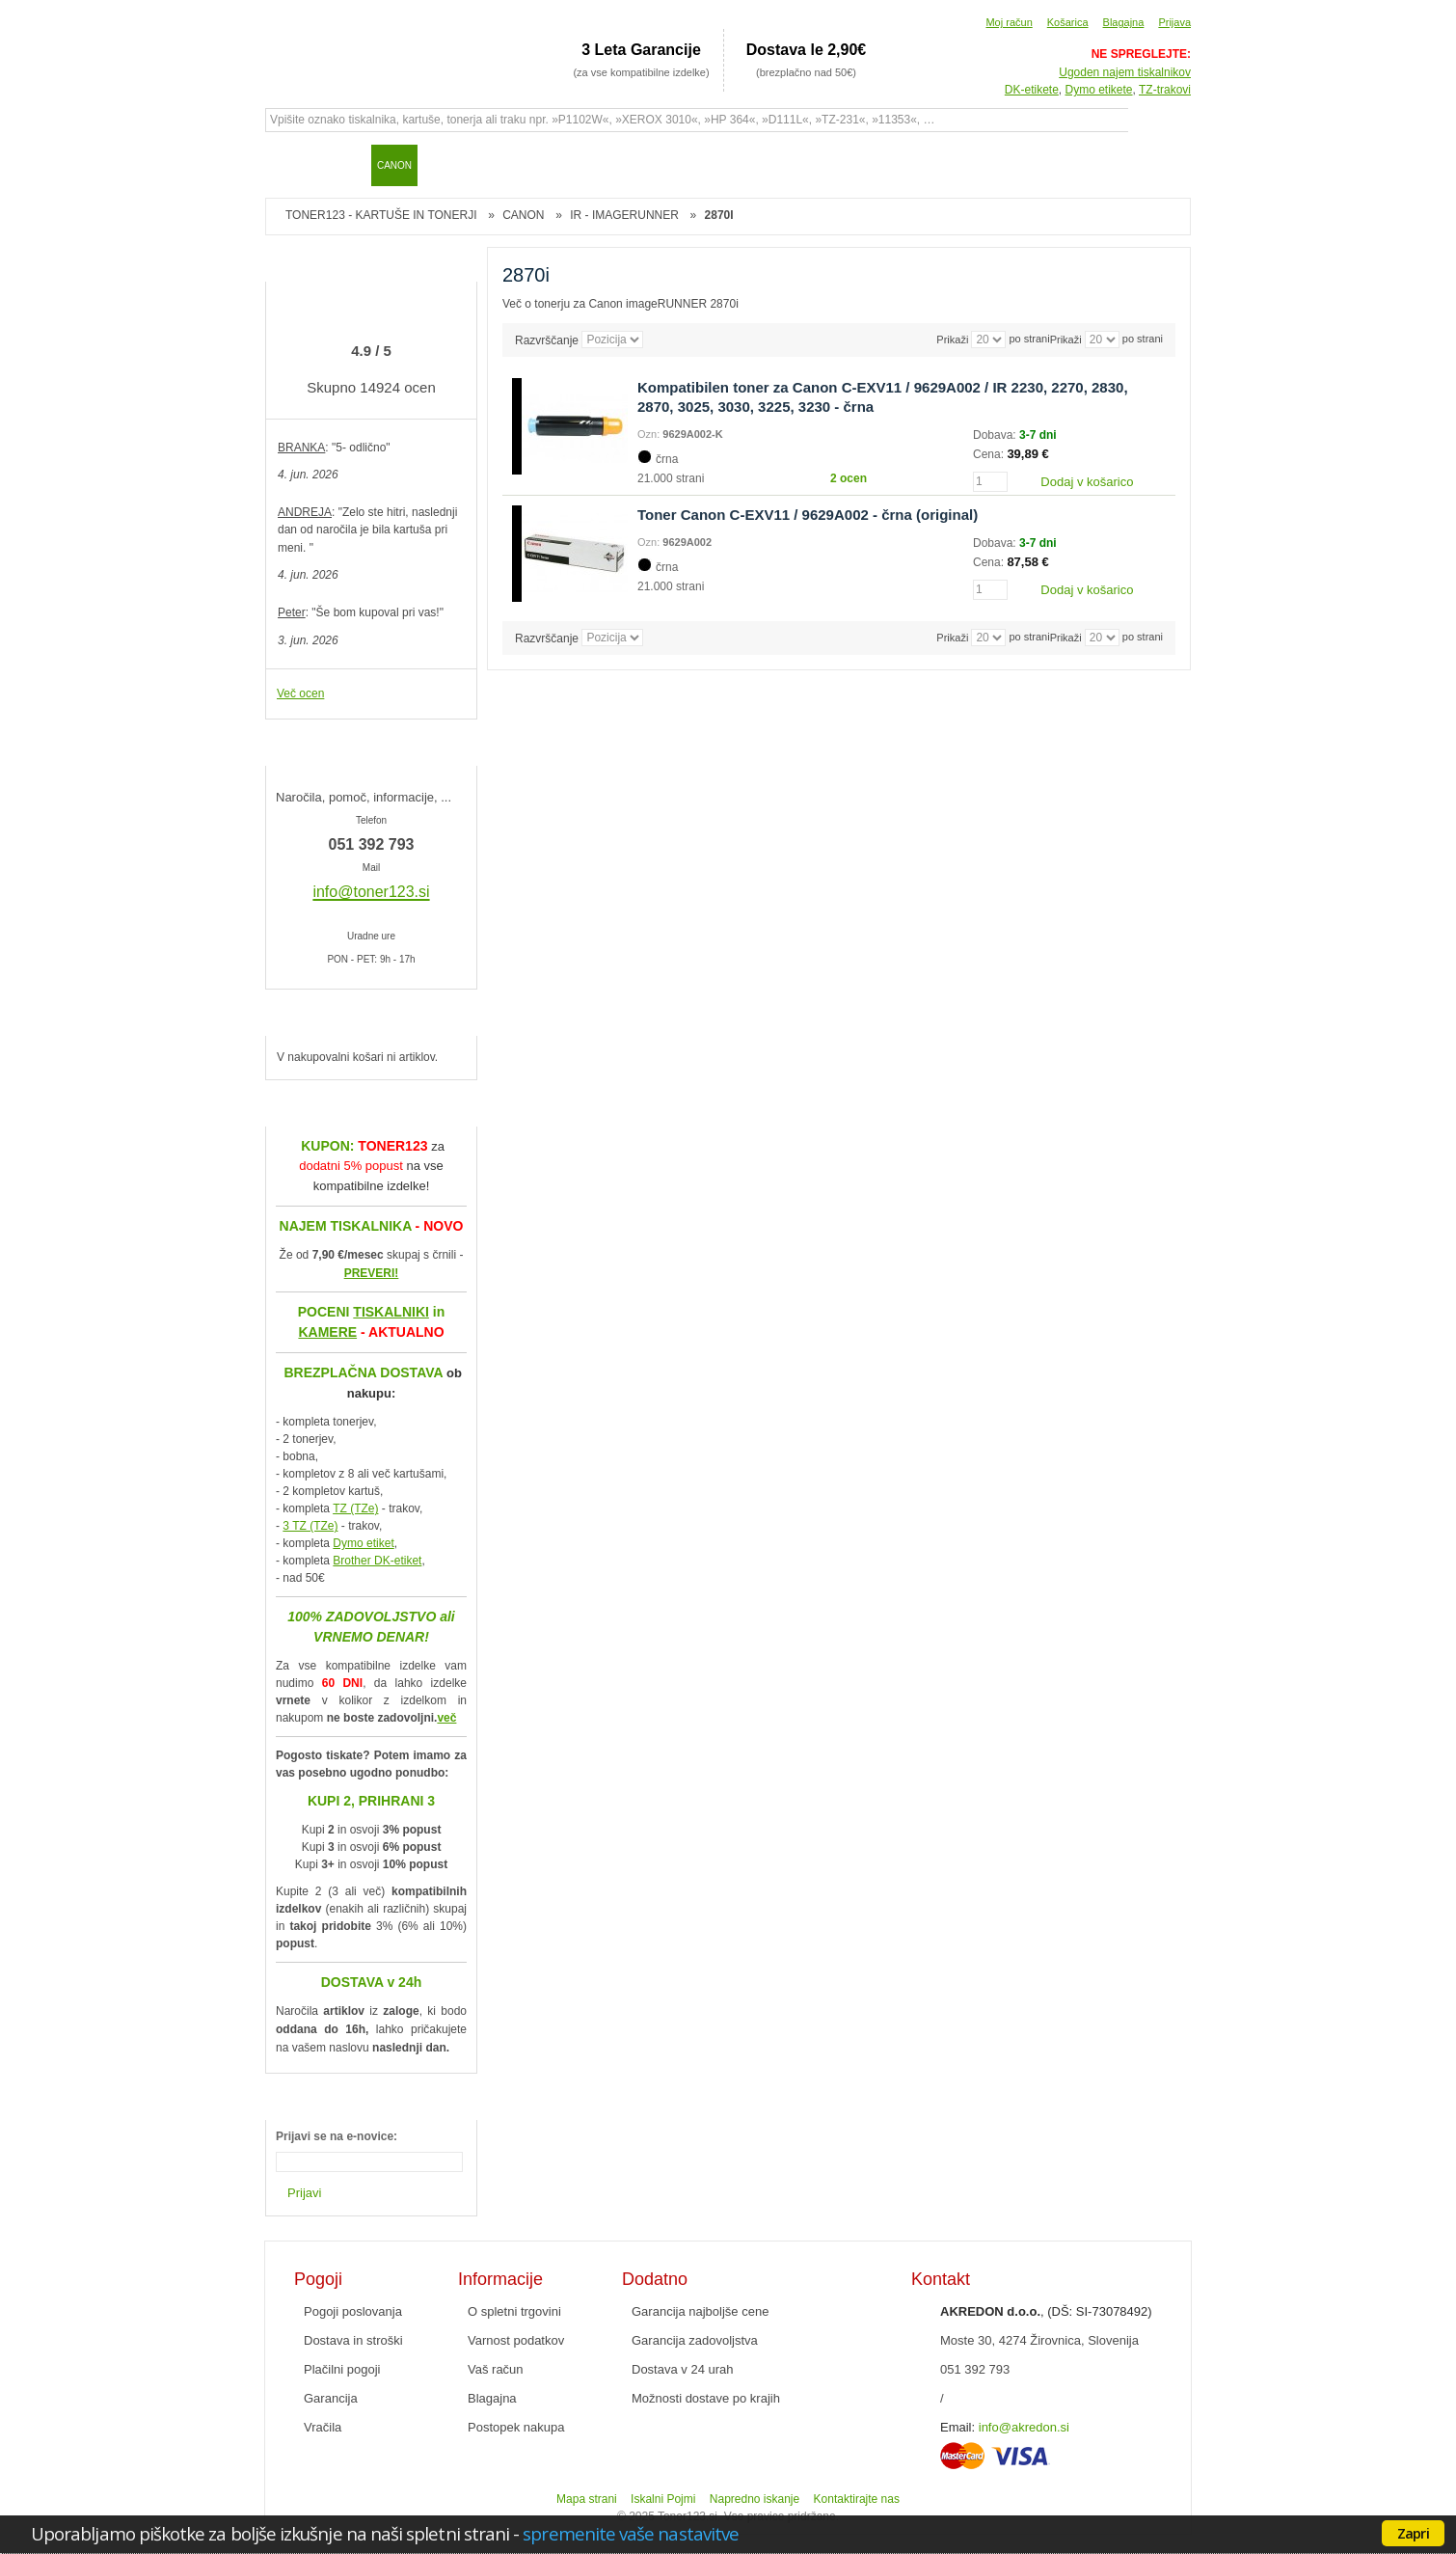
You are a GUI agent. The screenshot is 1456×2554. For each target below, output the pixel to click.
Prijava (1174, 22)
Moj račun (1008, 22)
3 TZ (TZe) (310, 1526)
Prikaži (1066, 339)
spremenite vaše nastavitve (631, 2533)
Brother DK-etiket (377, 1560)
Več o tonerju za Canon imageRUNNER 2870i (620, 304)
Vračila (322, 2427)
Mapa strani (586, 2499)
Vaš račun (496, 2369)
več (446, 1718)
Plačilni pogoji (342, 2369)
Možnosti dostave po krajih (706, 2398)
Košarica (1068, 22)
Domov (289, 165)
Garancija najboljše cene (700, 2311)
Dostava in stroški (353, 2340)
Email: (957, 2427)
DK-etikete (1032, 89)
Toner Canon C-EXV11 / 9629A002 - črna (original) (807, 514)
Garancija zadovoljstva (695, 2340)
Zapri (1413, 2532)
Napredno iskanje (754, 2499)
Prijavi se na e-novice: (336, 2136)
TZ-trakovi (1165, 89)
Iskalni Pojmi (663, 2499)
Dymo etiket (363, 1543)
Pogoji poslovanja (353, 2311)
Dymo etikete (1099, 89)
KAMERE (327, 1332)
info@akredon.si (1024, 2427)
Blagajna (1124, 22)
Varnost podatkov (516, 2340)
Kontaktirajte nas (857, 2499)
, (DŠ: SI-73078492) (1046, 2311)
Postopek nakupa (516, 2427)
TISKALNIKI (391, 1311)
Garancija (331, 2398)
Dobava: (996, 435)
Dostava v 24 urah (683, 2369)
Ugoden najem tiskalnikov (1125, 72)
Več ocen (300, 693)
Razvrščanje (547, 339)
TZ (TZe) (355, 1508)
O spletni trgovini (514, 2311)
